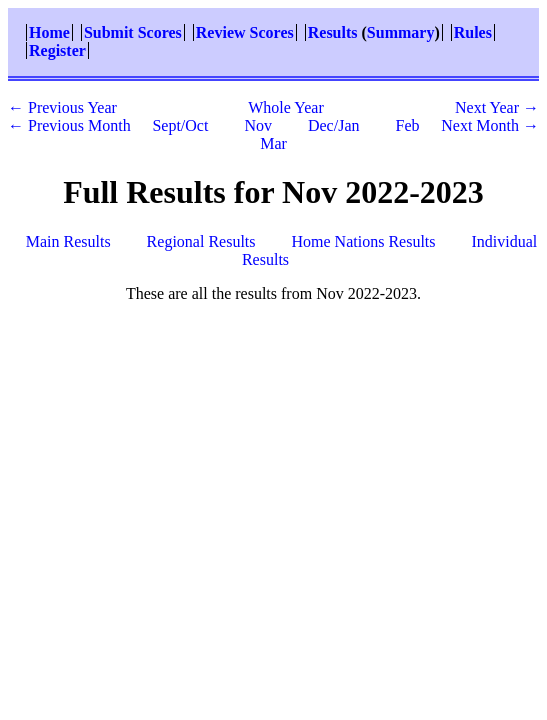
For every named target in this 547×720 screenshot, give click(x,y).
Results (333, 32)
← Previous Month (69, 125)
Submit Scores (133, 32)
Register (57, 50)
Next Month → (490, 125)
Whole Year (286, 107)
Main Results (68, 241)
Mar (273, 143)
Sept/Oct (180, 125)
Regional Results (201, 241)
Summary (401, 32)
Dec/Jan (334, 125)
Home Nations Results (364, 241)
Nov (258, 125)
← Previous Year (62, 107)
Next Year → (497, 107)
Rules (473, 32)
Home (49, 32)
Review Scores (245, 32)
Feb (407, 125)
